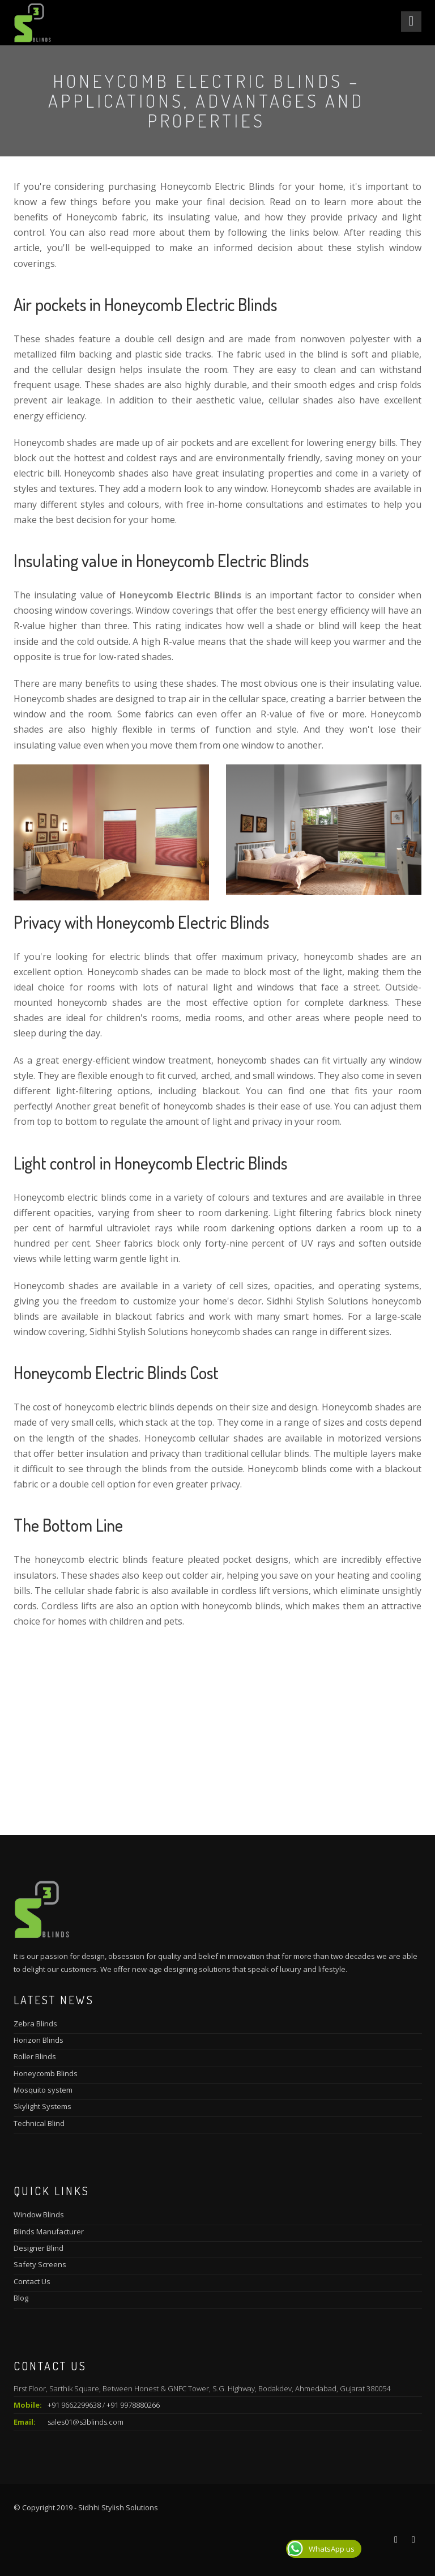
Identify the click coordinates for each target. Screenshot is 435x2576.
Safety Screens (40, 2264)
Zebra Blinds (35, 2023)
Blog (21, 2298)
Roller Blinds (35, 2056)
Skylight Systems (42, 2106)
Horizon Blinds (38, 2040)
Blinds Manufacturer (49, 2231)
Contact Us (32, 2281)
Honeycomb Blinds (46, 2073)
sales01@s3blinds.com (85, 2422)
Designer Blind (38, 2248)
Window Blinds (39, 2214)
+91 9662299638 (74, 2405)
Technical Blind (39, 2123)
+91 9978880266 (133, 2405)
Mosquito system (43, 2090)
